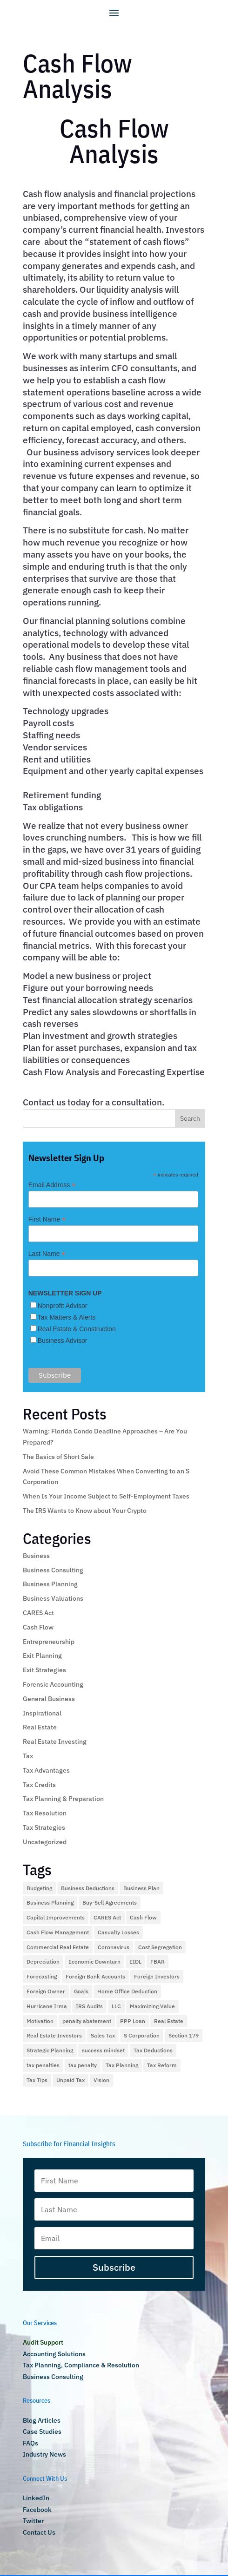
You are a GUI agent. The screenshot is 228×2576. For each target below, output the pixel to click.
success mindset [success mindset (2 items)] (103, 2050)
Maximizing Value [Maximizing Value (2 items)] (152, 2006)
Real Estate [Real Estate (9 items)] (168, 2020)
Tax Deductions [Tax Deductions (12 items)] (153, 2050)
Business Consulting (53, 1570)
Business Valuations (53, 1598)
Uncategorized (45, 1842)
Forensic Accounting (53, 1684)
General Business (49, 1699)
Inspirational (42, 1713)
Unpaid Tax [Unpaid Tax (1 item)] (70, 2080)
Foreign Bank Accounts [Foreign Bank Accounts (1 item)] (95, 1976)
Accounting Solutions (54, 2354)
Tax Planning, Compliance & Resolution (81, 2365)
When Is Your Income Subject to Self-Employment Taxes (106, 1496)
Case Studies (42, 2431)
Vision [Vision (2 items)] (101, 2080)
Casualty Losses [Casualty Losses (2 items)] (118, 1932)
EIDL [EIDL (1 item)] (135, 1961)
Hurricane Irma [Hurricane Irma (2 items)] (47, 2006)
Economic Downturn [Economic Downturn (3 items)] (94, 1961)
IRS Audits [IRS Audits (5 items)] (89, 2006)
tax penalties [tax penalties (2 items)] (43, 2065)
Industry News (44, 2454)
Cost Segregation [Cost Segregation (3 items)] (160, 1947)
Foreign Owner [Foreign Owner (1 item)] (46, 1991)
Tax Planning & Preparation (63, 1798)
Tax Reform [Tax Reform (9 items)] (162, 2065)
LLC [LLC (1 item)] (116, 2006)
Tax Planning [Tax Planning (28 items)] (122, 2065)
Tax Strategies (44, 1827)
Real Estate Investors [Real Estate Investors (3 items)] (54, 2035)
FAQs (30, 2443)
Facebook (37, 2509)
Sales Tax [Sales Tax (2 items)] (103, 2035)
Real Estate (40, 1727)
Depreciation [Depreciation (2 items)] (43, 1961)
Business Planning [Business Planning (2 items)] (50, 1902)
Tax (28, 1756)
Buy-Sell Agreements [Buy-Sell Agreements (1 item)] (109, 1902)
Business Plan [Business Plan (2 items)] (141, 1888)
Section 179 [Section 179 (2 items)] (183, 2035)
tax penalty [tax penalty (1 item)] (82, 2065)
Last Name (47, 1253)
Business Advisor (62, 1340)
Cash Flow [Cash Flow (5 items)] (143, 1917)
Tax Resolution (45, 1813)
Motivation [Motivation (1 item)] (40, 2020)
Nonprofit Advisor (62, 1305)
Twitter (33, 2521)
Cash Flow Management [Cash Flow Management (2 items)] (58, 1932)
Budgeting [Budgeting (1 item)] (39, 1888)
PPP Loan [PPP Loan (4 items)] (132, 2020)
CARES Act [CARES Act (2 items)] (107, 1917)
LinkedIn (36, 2498)
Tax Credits (39, 1785)
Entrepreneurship (48, 1641)
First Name (47, 1219)
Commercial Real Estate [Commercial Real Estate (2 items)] (58, 1947)
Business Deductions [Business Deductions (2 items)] (87, 1888)
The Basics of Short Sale (58, 1456)
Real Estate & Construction (77, 1329)
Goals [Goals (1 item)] (81, 1991)
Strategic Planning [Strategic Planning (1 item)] (50, 2050)
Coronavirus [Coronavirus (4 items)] (113, 1947)
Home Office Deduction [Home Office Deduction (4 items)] (127, 1991)
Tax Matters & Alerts (66, 1317)
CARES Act (38, 1613)
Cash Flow (38, 1627)
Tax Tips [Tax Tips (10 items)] (37, 2080)
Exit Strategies (44, 1670)
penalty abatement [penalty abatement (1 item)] (86, 2020)
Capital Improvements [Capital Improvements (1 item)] (56, 1917)
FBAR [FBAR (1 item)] (157, 1961)
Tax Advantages (46, 1770)
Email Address (52, 1185)
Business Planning (50, 1584)
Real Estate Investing (55, 1741)
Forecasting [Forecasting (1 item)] (42, 1976)
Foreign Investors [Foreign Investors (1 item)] (157, 1976)
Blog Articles (41, 2420)
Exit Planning (42, 1655)
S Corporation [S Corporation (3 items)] (142, 2035)
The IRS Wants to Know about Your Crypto (85, 1510)
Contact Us (39, 2532)
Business (36, 1555)
